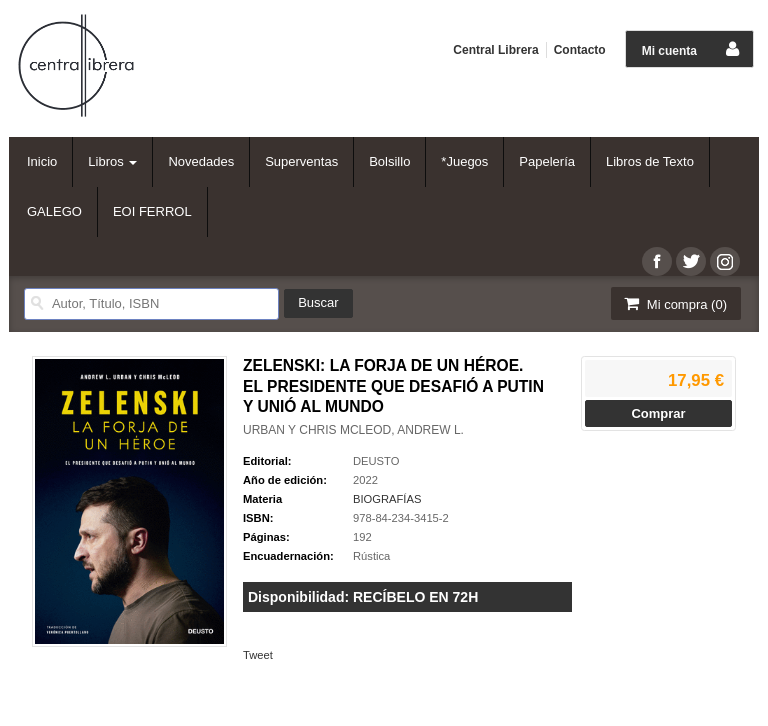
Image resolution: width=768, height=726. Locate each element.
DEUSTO (376, 461)
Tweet (258, 655)
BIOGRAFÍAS (387, 499)
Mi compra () (674, 303)
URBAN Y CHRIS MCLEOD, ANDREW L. (353, 430)
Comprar (658, 413)
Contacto (580, 50)
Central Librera (495, 50)
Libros (112, 161)
